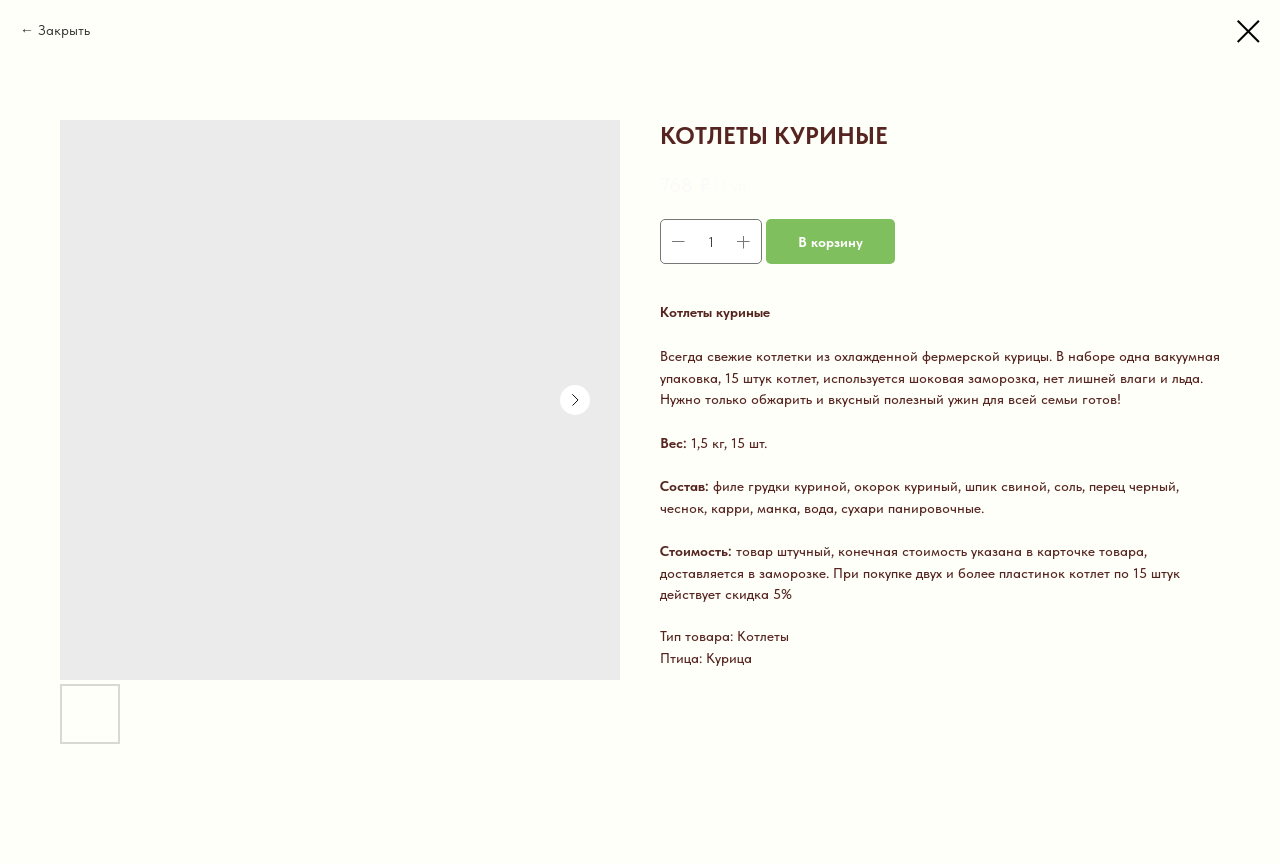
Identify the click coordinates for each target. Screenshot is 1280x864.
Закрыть (64, 30)
